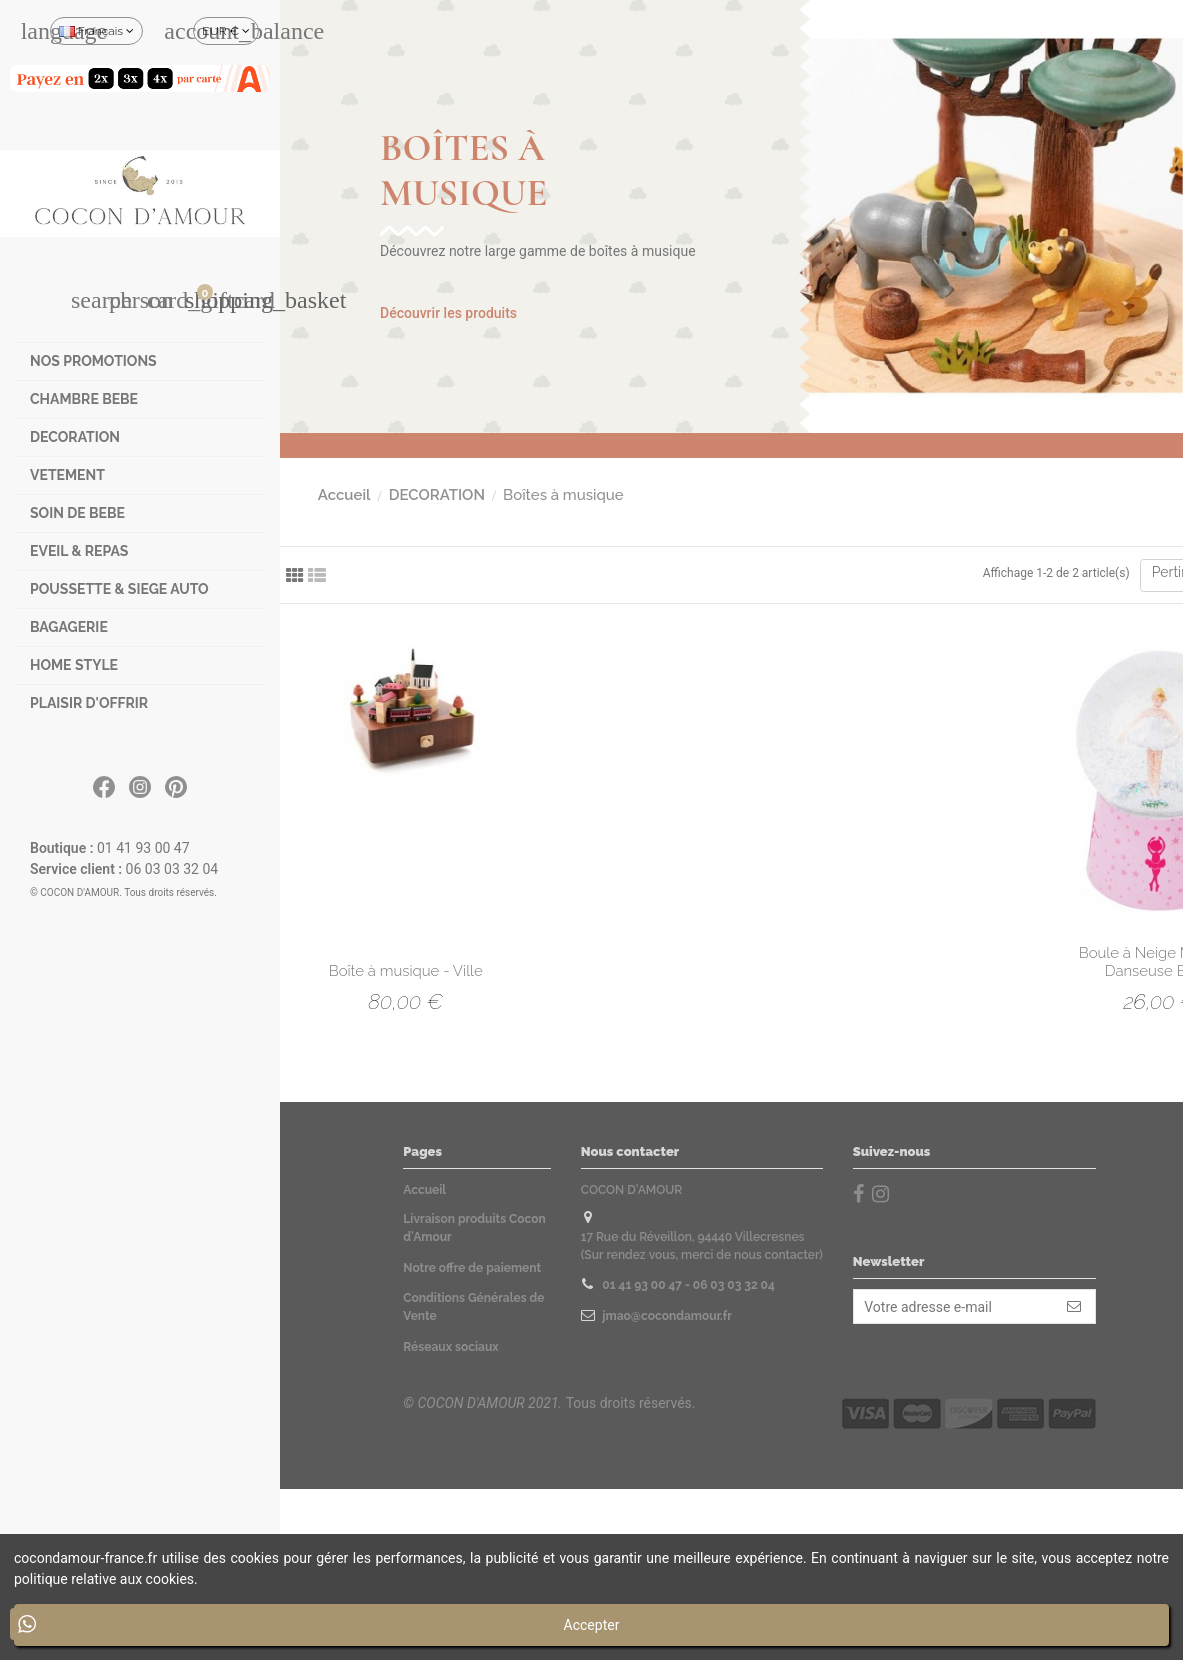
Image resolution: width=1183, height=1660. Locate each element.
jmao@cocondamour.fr (666, 1316)
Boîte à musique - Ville (406, 971)
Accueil (424, 1190)
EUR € (226, 31)
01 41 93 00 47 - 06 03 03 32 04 (688, 1285)
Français (96, 31)
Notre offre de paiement (472, 1268)
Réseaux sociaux (450, 1347)
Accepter (592, 1625)
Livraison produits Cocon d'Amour (474, 1228)
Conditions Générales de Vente (473, 1307)
